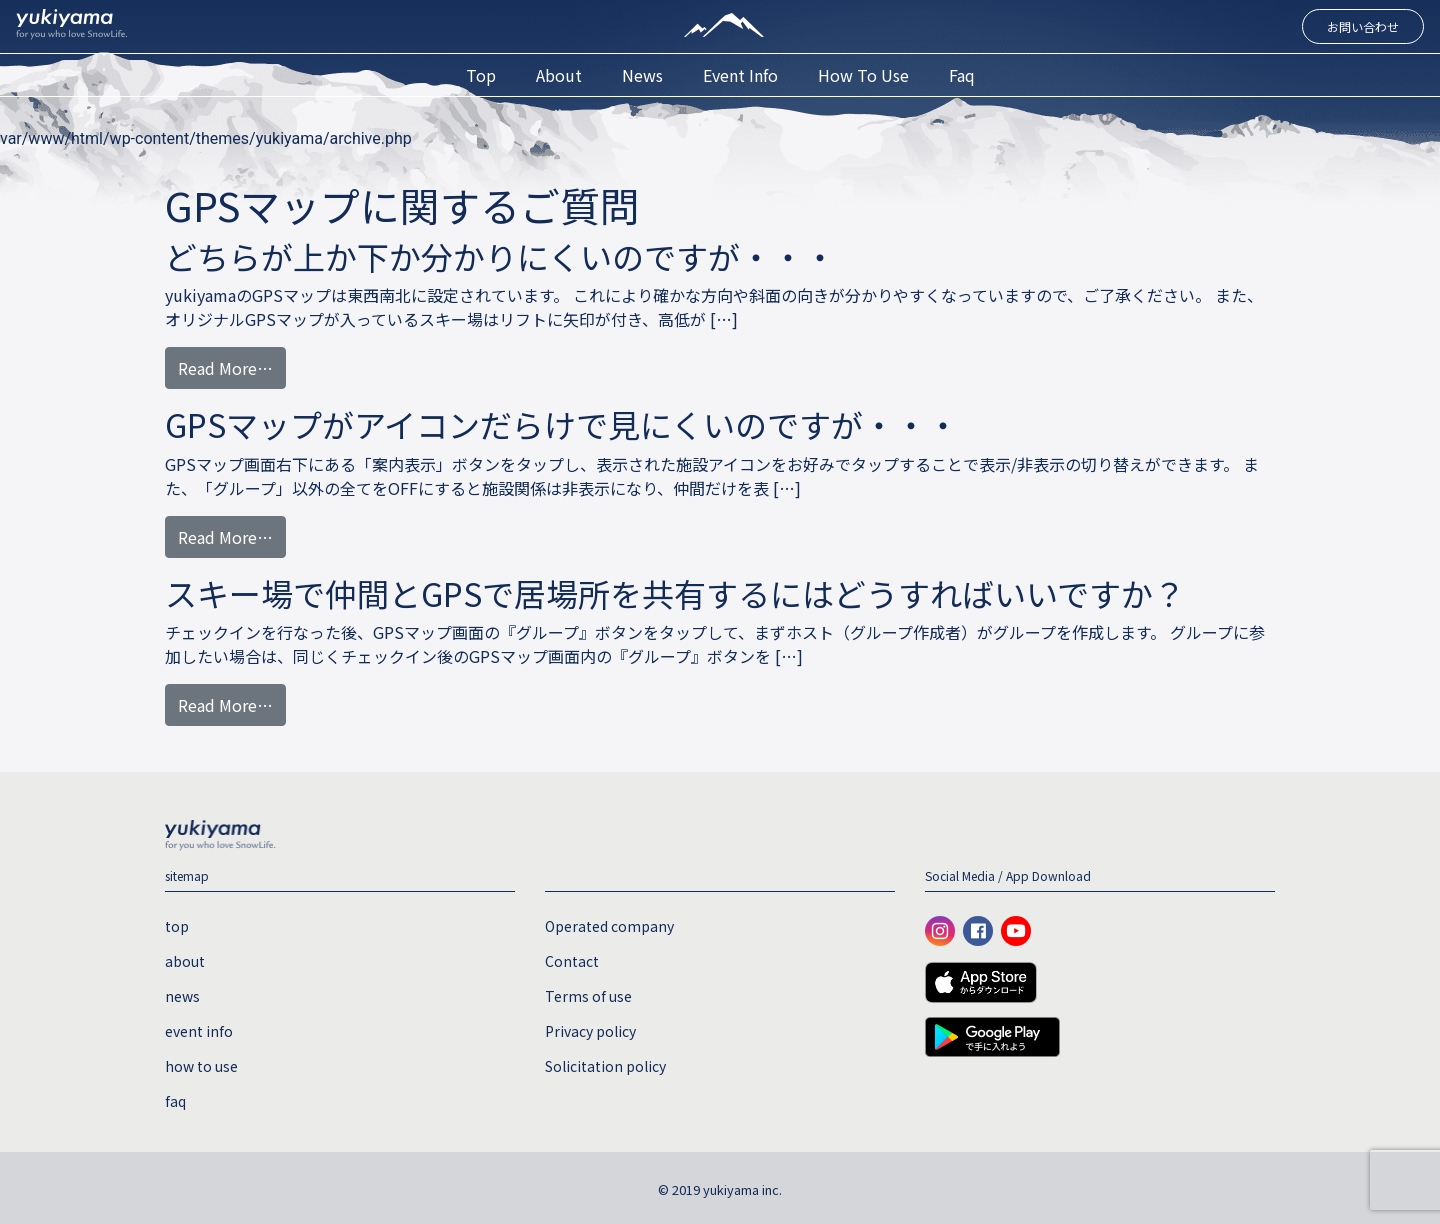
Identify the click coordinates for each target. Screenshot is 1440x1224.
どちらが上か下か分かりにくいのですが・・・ (500, 256)
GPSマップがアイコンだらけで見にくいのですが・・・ (562, 424)
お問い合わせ (1363, 26)
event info (740, 75)
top (481, 75)
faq (962, 75)
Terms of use (588, 996)
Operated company (609, 926)
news (642, 75)
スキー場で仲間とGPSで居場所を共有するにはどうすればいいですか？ (675, 593)
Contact (572, 961)
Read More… (225, 368)
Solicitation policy (605, 1066)
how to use (863, 75)
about (559, 75)
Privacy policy (590, 1031)
